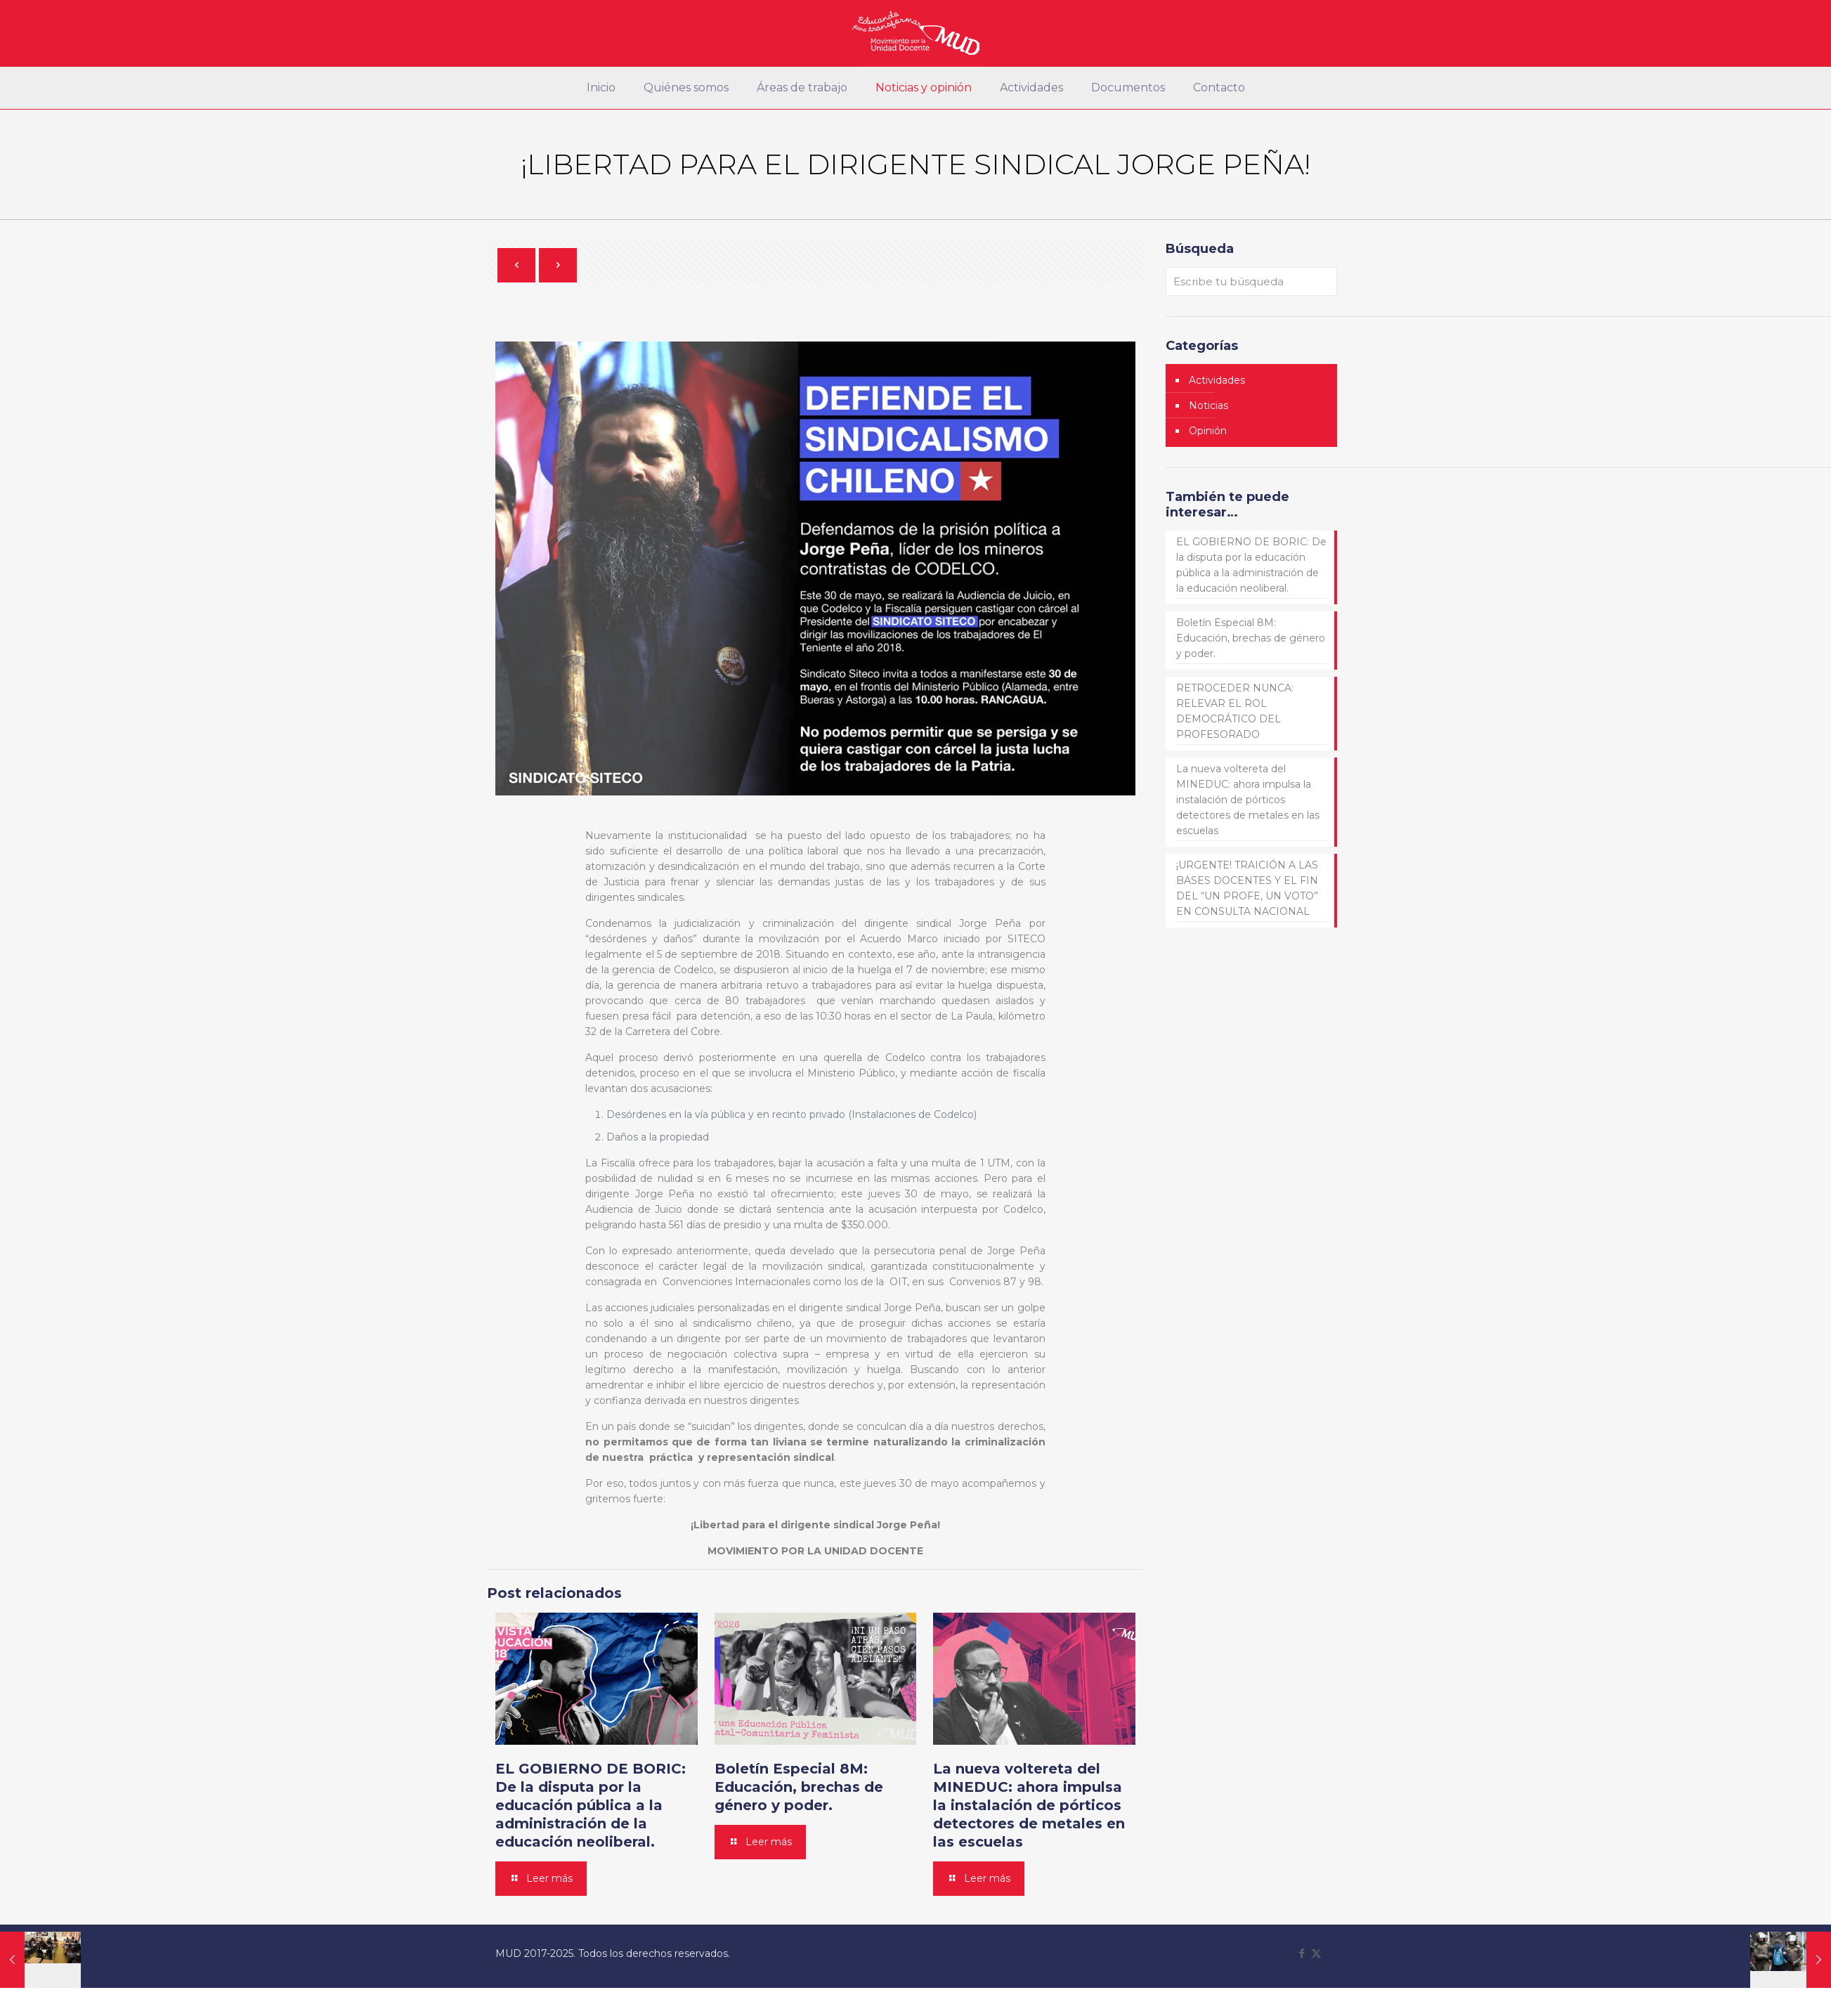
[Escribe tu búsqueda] (1251, 281)
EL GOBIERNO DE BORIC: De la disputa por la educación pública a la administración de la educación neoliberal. (590, 1805)
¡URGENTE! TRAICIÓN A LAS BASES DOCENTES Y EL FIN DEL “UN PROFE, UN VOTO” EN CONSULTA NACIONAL (1247, 888)
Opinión (1208, 430)
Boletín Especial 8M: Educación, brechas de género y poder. (799, 1787)
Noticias (1208, 405)
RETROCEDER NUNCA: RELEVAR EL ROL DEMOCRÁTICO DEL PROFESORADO (1235, 711)
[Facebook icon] (1301, 1953)
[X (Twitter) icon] (1316, 1953)
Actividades (1217, 380)
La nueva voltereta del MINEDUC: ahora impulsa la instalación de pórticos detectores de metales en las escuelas (1029, 1805)
